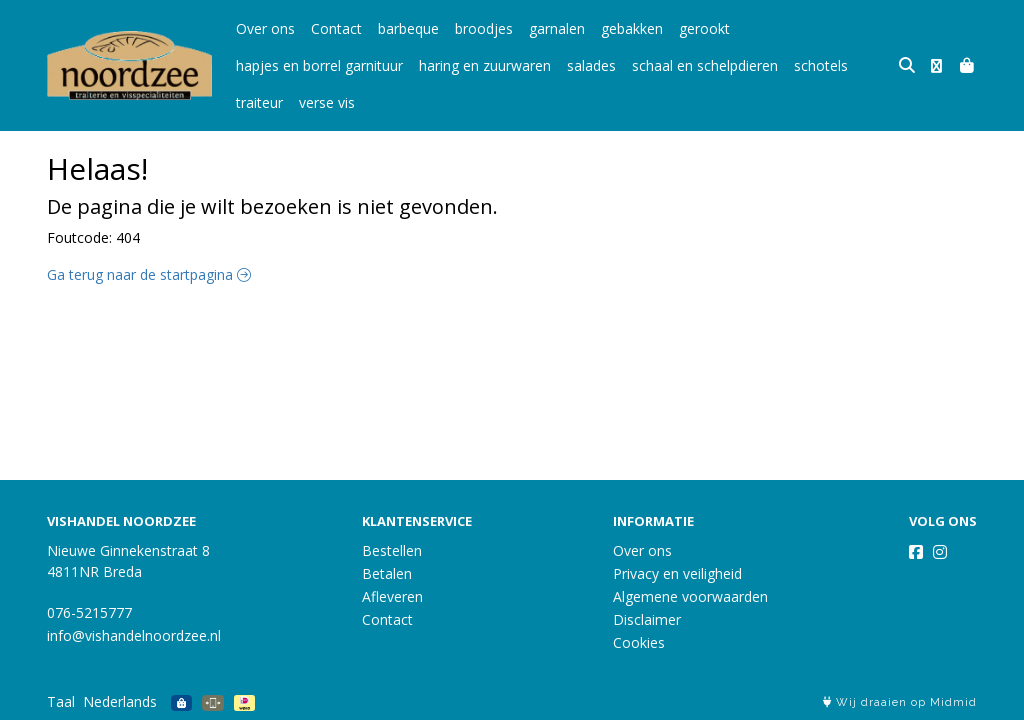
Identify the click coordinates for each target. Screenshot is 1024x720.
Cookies (639, 642)
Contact (336, 28)
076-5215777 (89, 612)
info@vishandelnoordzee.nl (134, 635)
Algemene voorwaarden (690, 596)
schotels (821, 65)
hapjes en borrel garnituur (319, 65)
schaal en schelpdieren (705, 65)
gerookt (704, 28)
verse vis (327, 102)
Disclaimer (647, 619)
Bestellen (392, 550)
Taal (61, 701)
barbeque (408, 28)
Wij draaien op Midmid (900, 702)
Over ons (265, 28)
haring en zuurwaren (485, 65)
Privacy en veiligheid (677, 573)
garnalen (557, 28)
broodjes (484, 28)
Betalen (387, 573)
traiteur (259, 102)
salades (591, 65)
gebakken (632, 28)
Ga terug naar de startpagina (149, 274)
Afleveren (392, 596)
